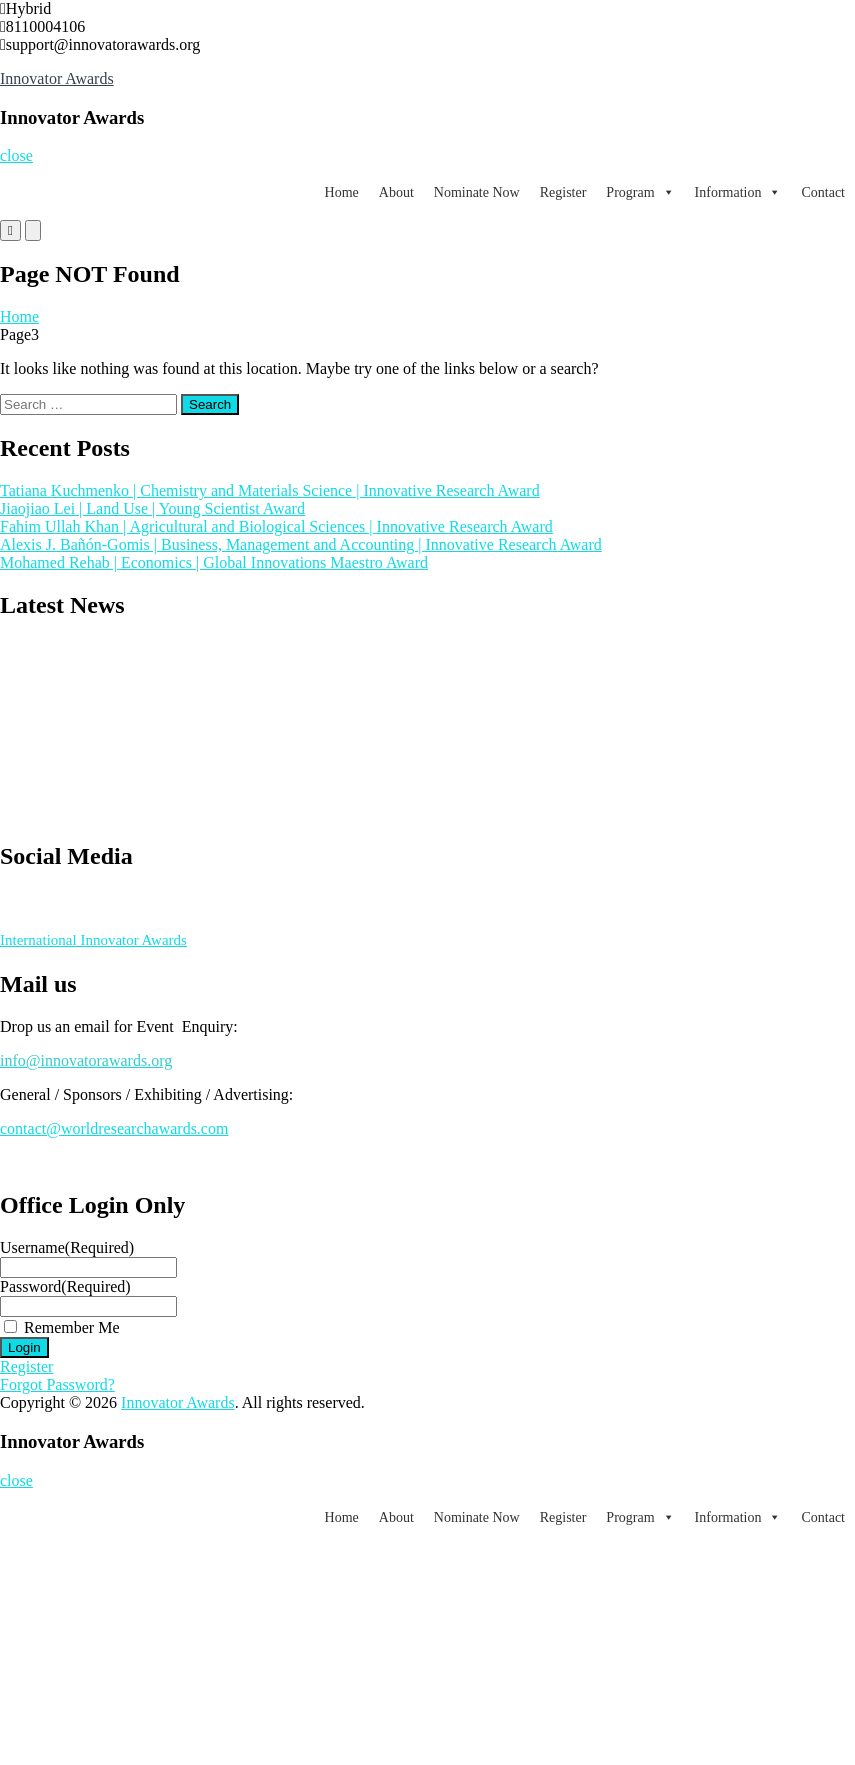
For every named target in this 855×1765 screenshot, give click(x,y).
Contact (823, 192)
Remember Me (72, 1327)
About (396, 192)
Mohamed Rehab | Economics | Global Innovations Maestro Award (214, 562)
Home (342, 192)
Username (67, 1247)
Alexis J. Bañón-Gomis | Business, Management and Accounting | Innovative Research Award (301, 544)
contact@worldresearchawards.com (114, 1128)
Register (563, 192)
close (16, 155)
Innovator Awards (57, 78)
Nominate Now (477, 192)
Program (640, 192)
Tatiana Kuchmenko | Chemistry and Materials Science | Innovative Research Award (270, 490)
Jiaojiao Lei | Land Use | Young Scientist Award (152, 508)
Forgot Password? (57, 1384)
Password (65, 1286)
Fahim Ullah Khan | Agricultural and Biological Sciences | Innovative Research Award (276, 526)
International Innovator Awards (93, 940)
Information (738, 192)
